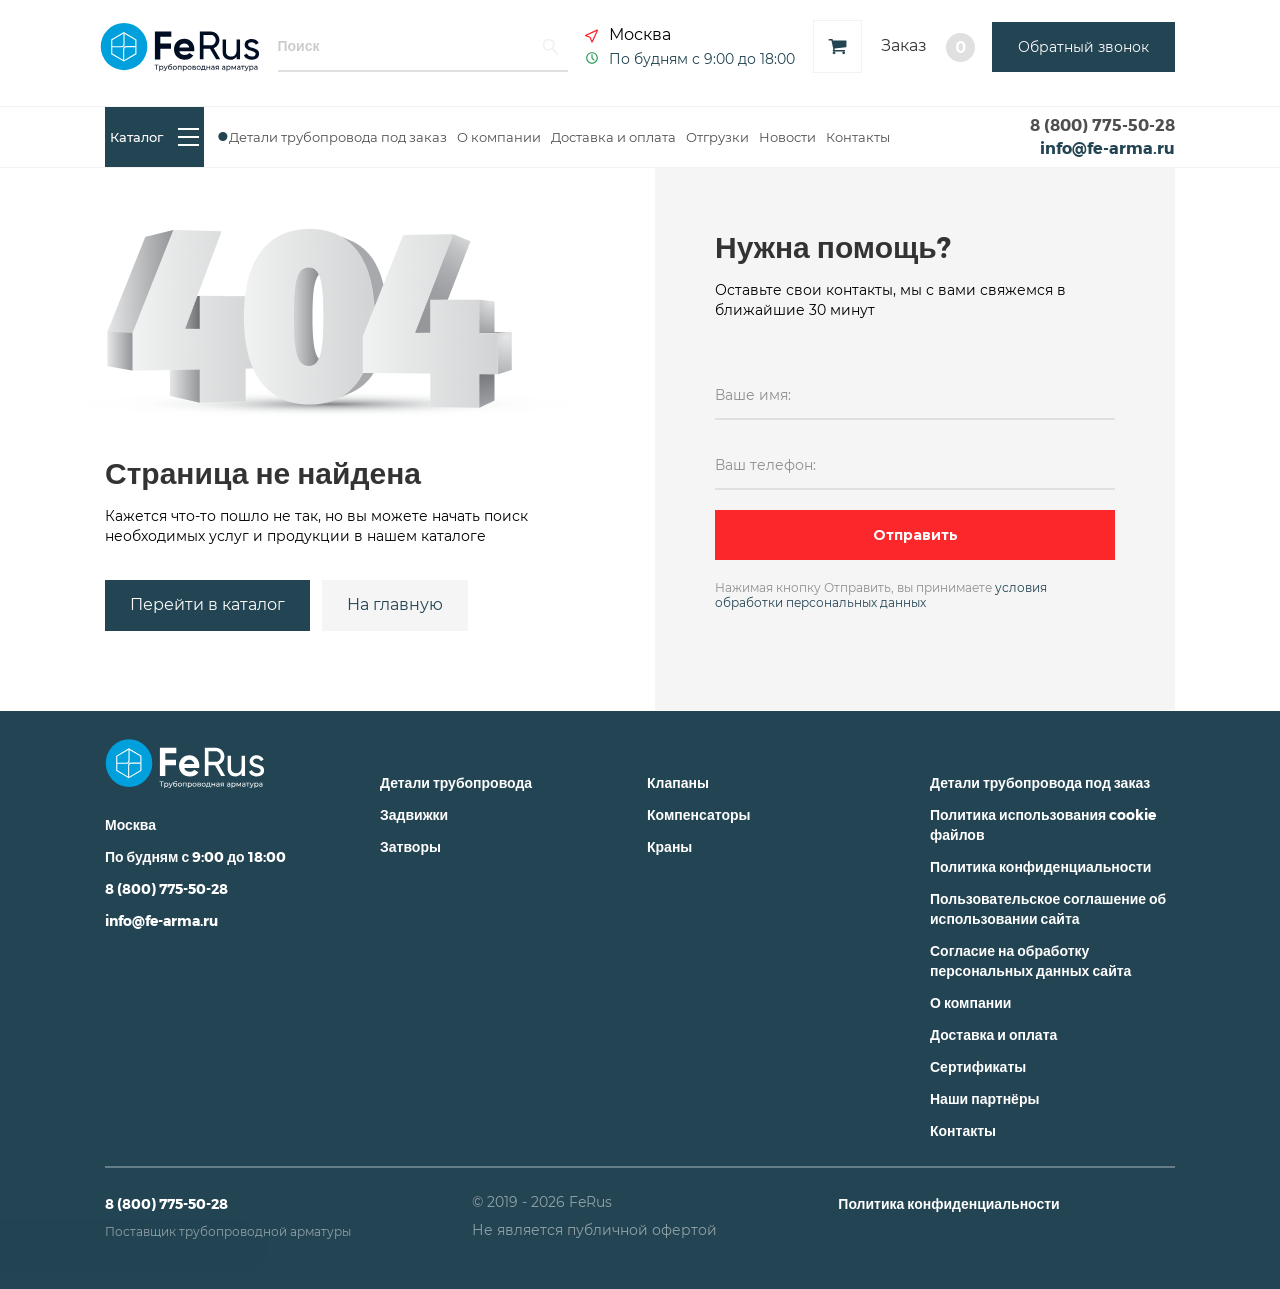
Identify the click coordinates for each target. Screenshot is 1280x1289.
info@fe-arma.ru (1107, 147)
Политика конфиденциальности (1040, 866)
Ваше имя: (753, 395)
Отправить (915, 535)
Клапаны (678, 782)
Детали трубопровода (456, 782)
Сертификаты (978, 1066)
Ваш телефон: (765, 465)
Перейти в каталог (207, 604)
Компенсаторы (698, 814)
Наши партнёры (984, 1098)
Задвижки (414, 814)
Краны (669, 846)
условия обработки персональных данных (881, 595)
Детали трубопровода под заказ (338, 137)
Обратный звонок (1083, 47)
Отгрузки (717, 137)
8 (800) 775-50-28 (1102, 124)
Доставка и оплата (613, 137)
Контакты (858, 137)
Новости (787, 137)
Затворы (410, 846)
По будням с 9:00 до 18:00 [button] (702, 58)
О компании (499, 137)
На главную (395, 604)
